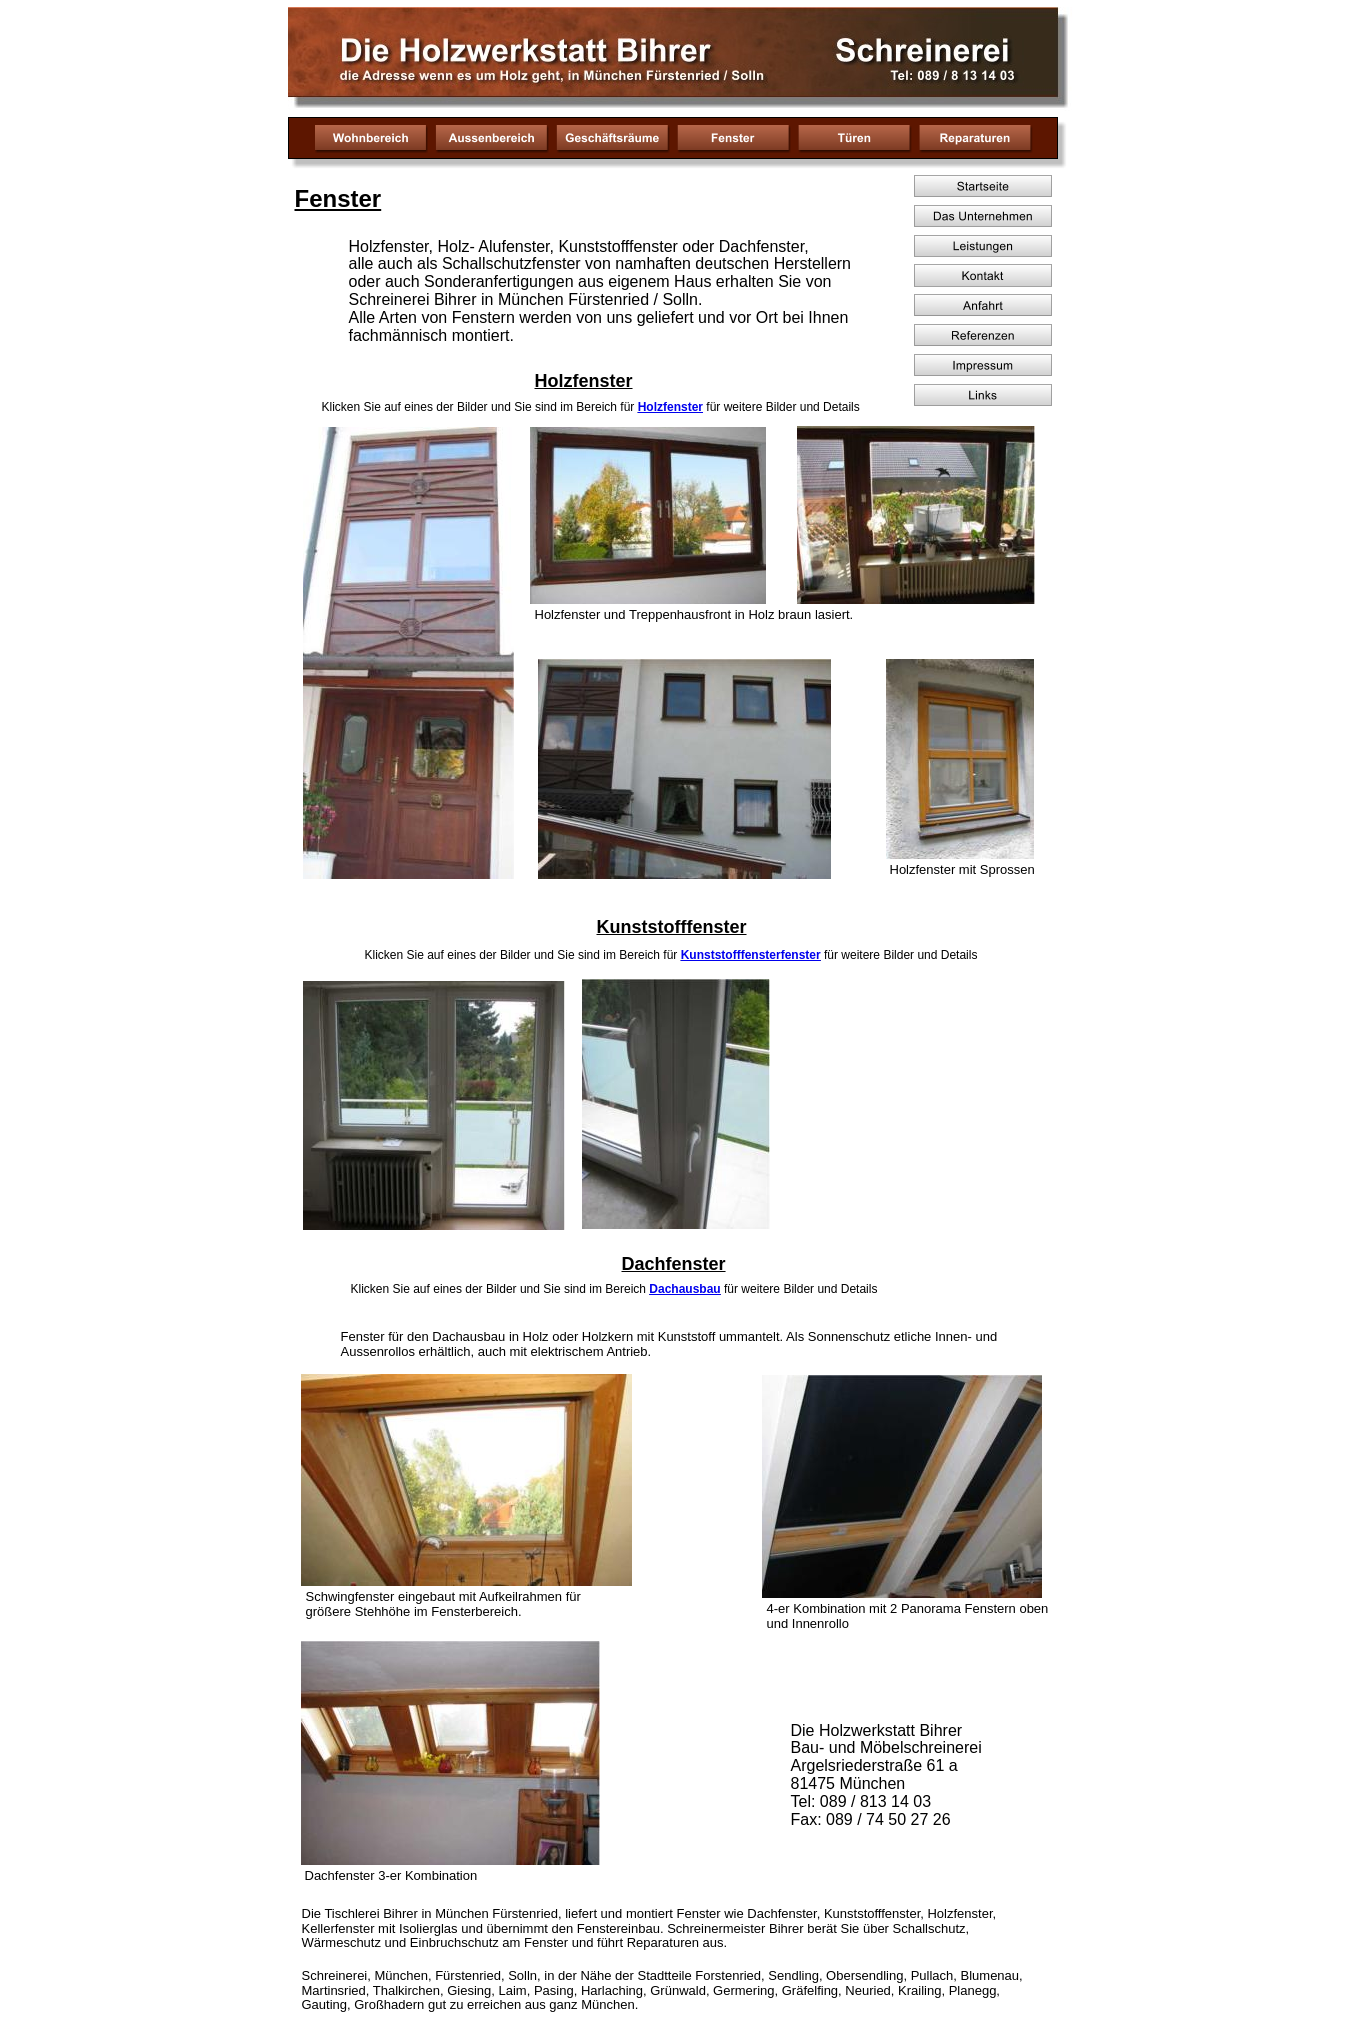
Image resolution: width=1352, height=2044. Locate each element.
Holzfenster (670, 407)
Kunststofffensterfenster (751, 955)
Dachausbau (684, 1289)
